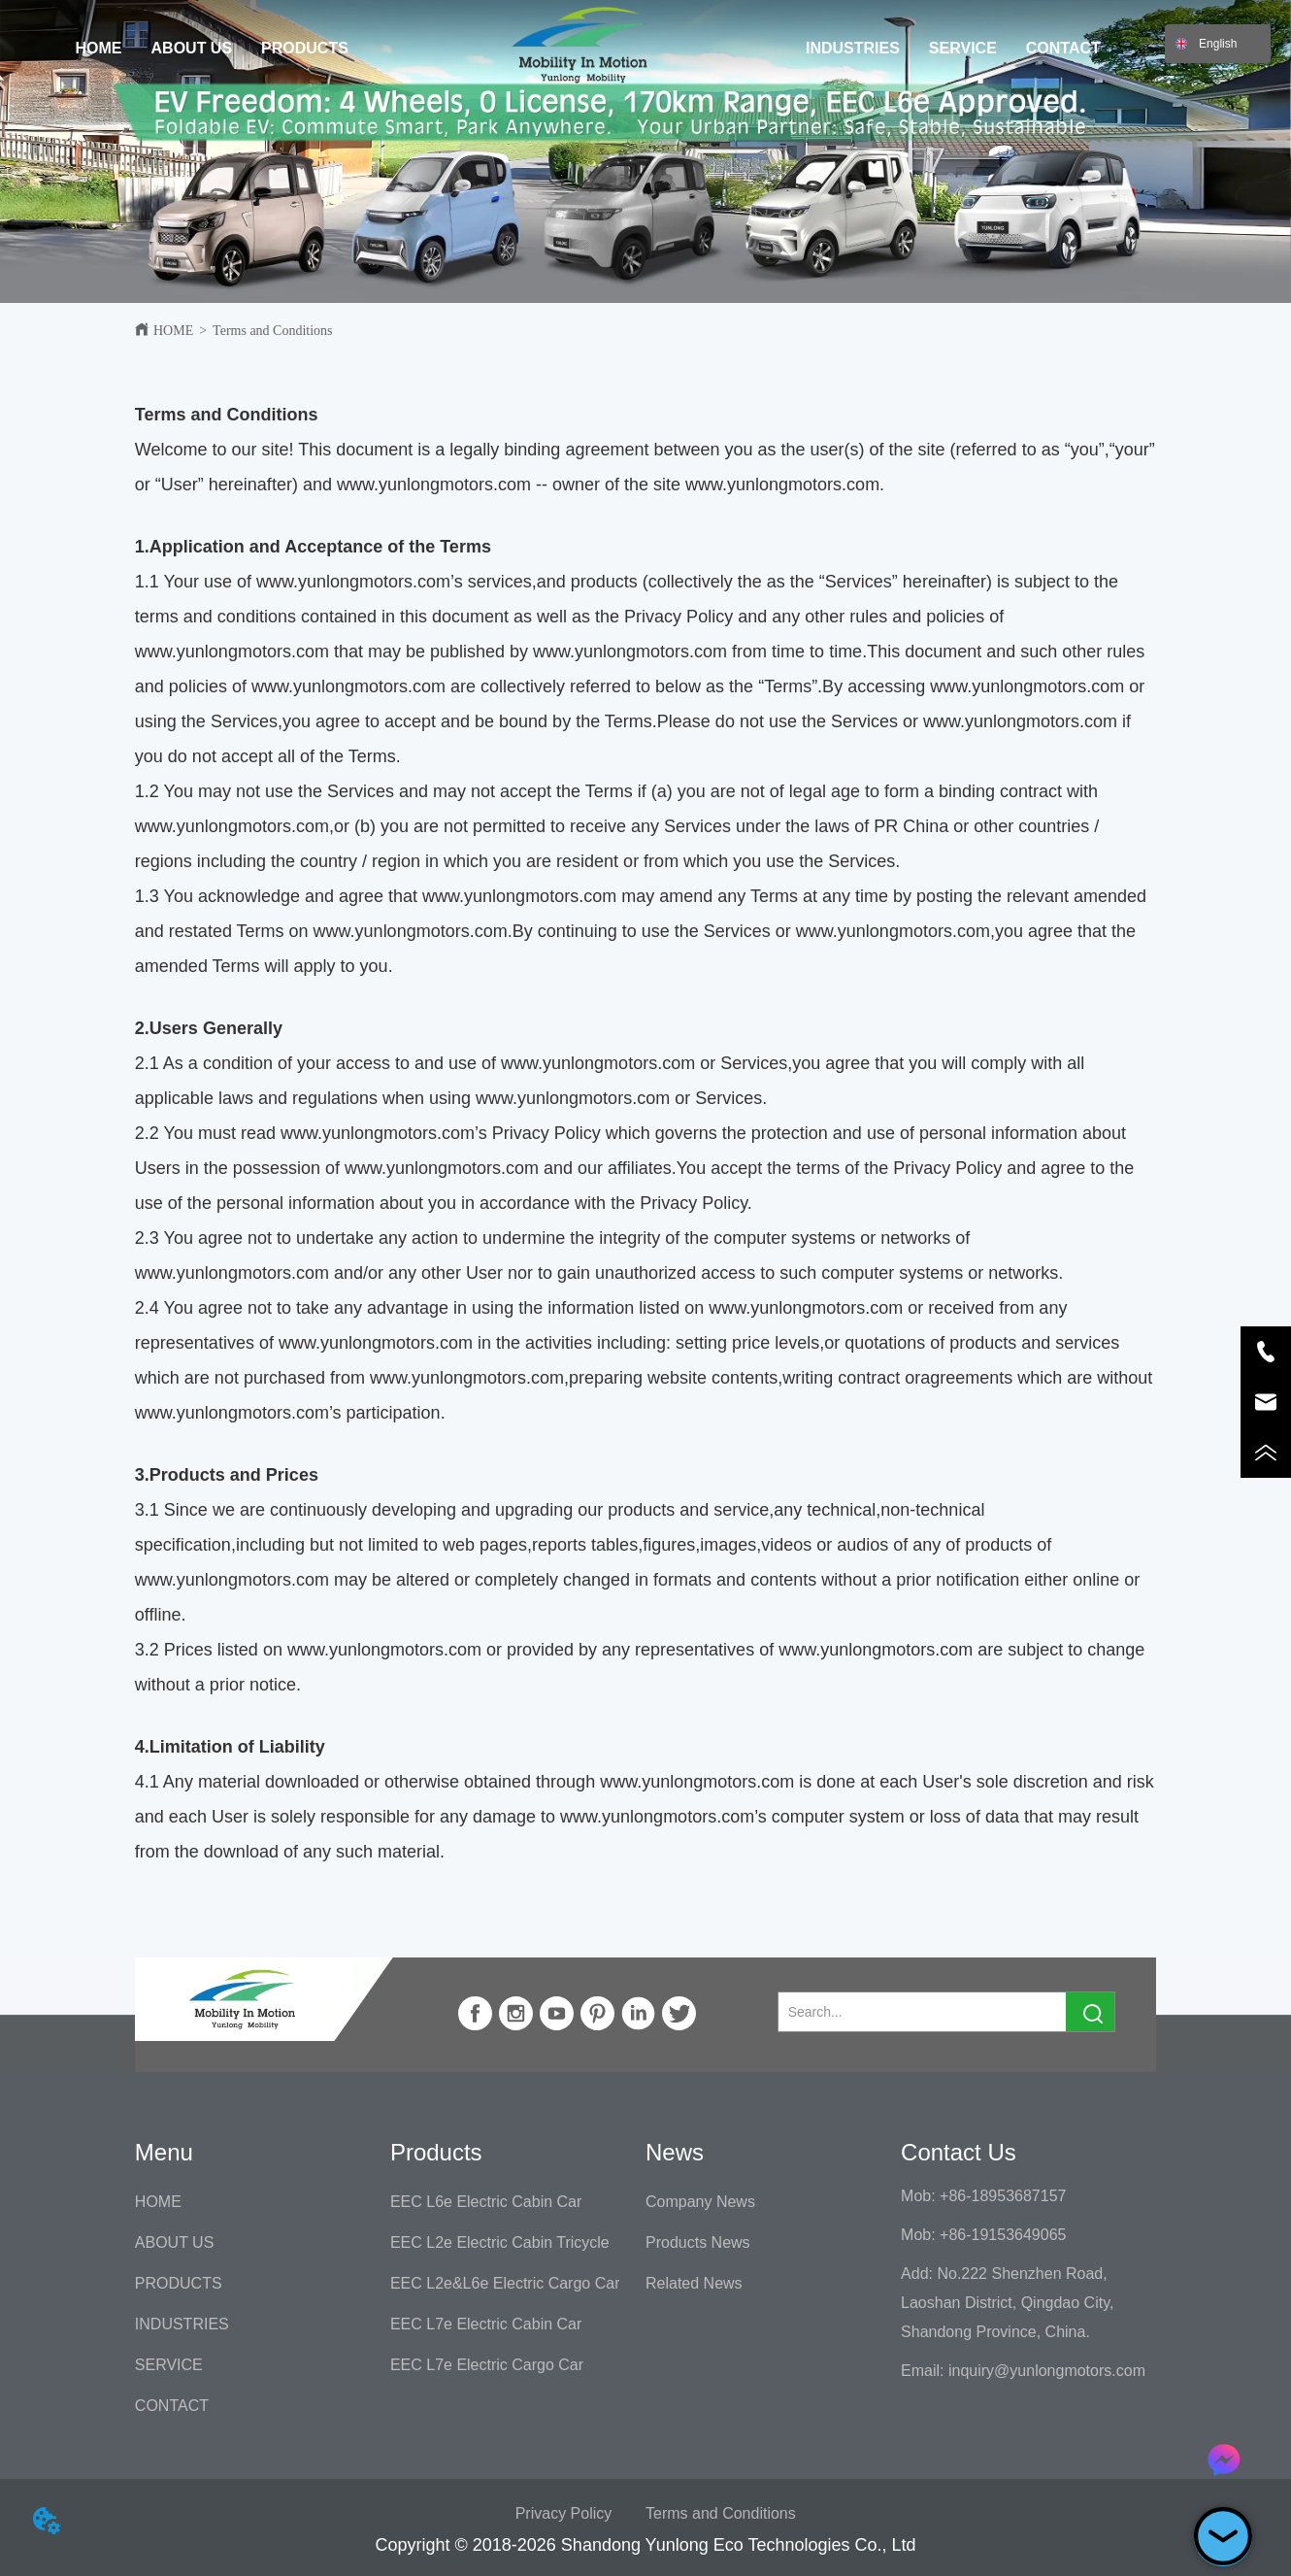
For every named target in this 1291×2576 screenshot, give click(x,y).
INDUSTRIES (853, 48)
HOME (99, 48)
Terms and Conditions (272, 330)
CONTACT (1063, 48)
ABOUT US (192, 48)
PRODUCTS (304, 48)
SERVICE (963, 48)
